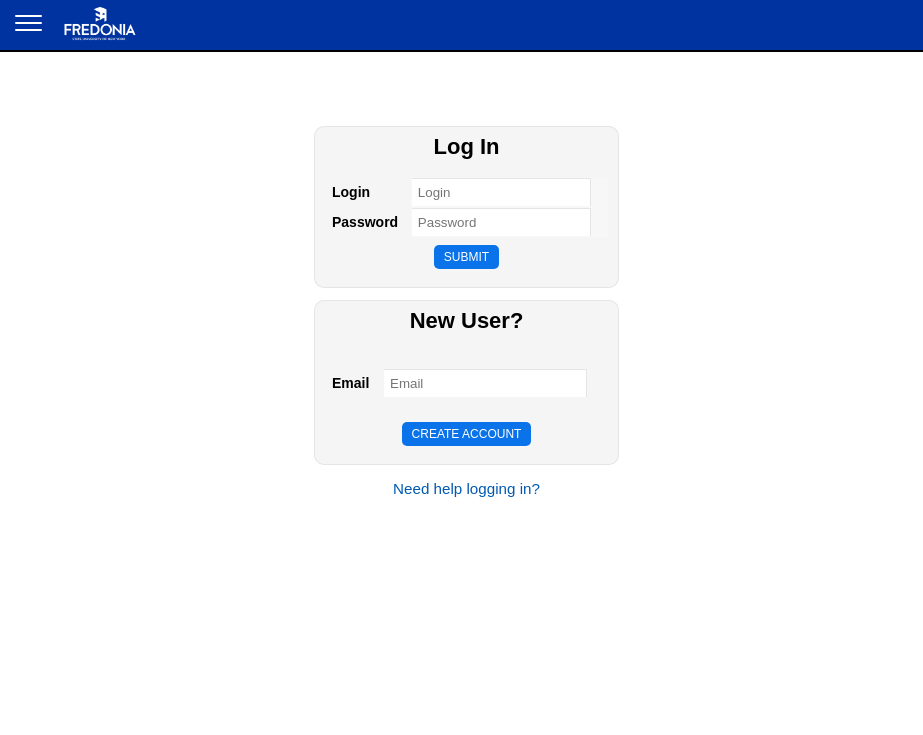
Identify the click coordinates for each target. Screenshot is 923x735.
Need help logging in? (466, 488)
